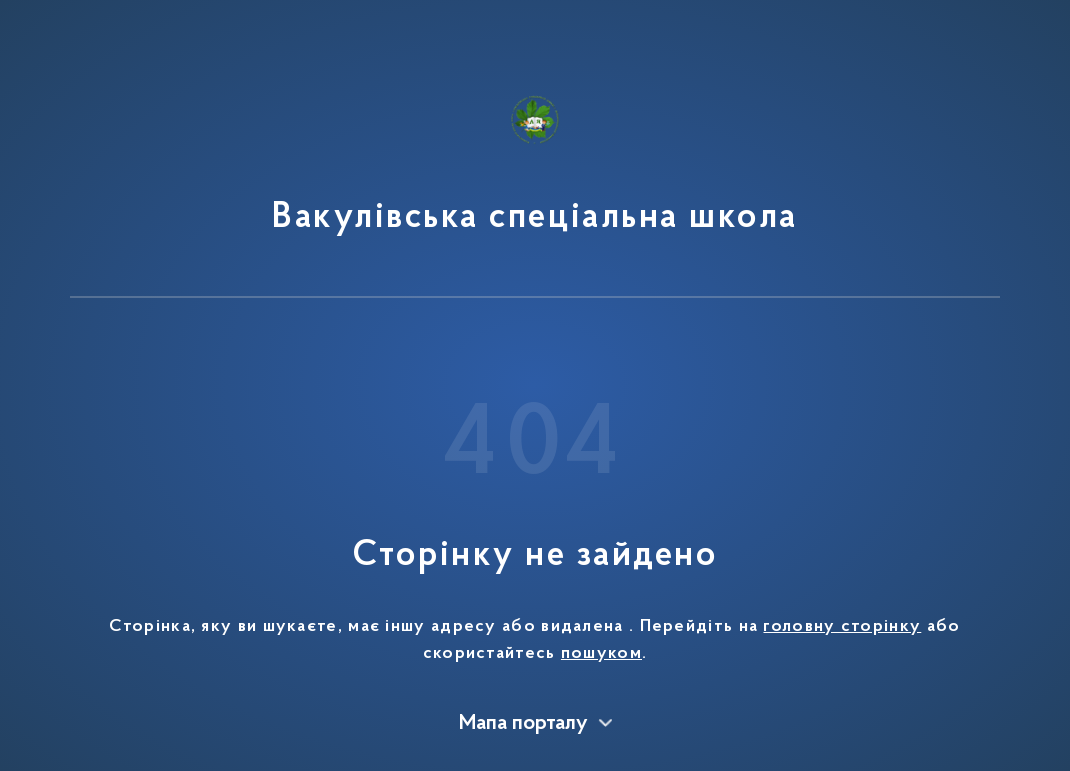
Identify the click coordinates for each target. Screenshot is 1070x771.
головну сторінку (842, 627)
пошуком (601, 654)
